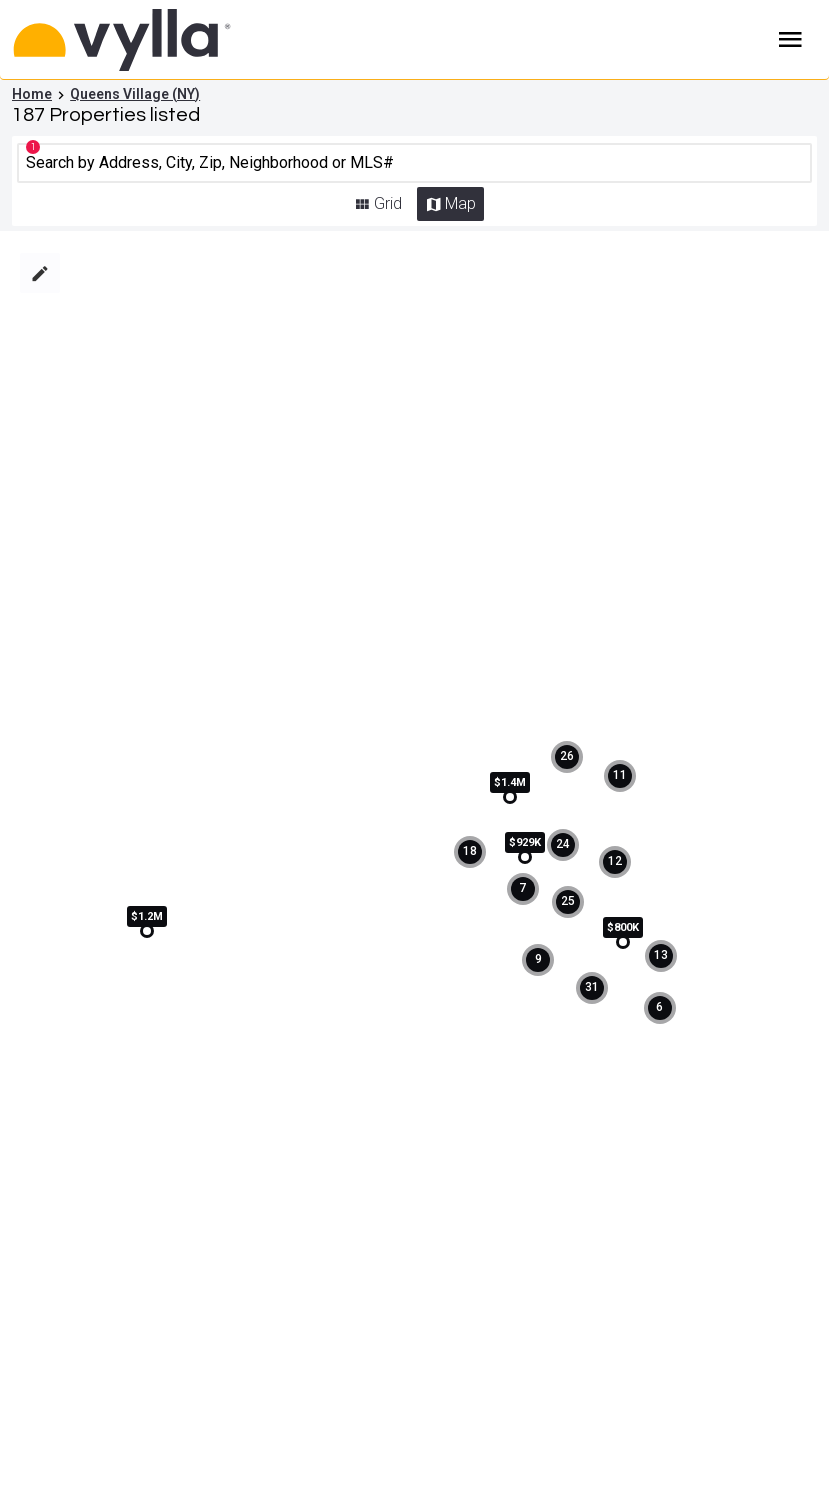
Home (32, 94)
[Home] (163, 40)
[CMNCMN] (414, 163)
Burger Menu (790, 40)
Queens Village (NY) (135, 94)
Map (460, 203)
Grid (388, 203)
